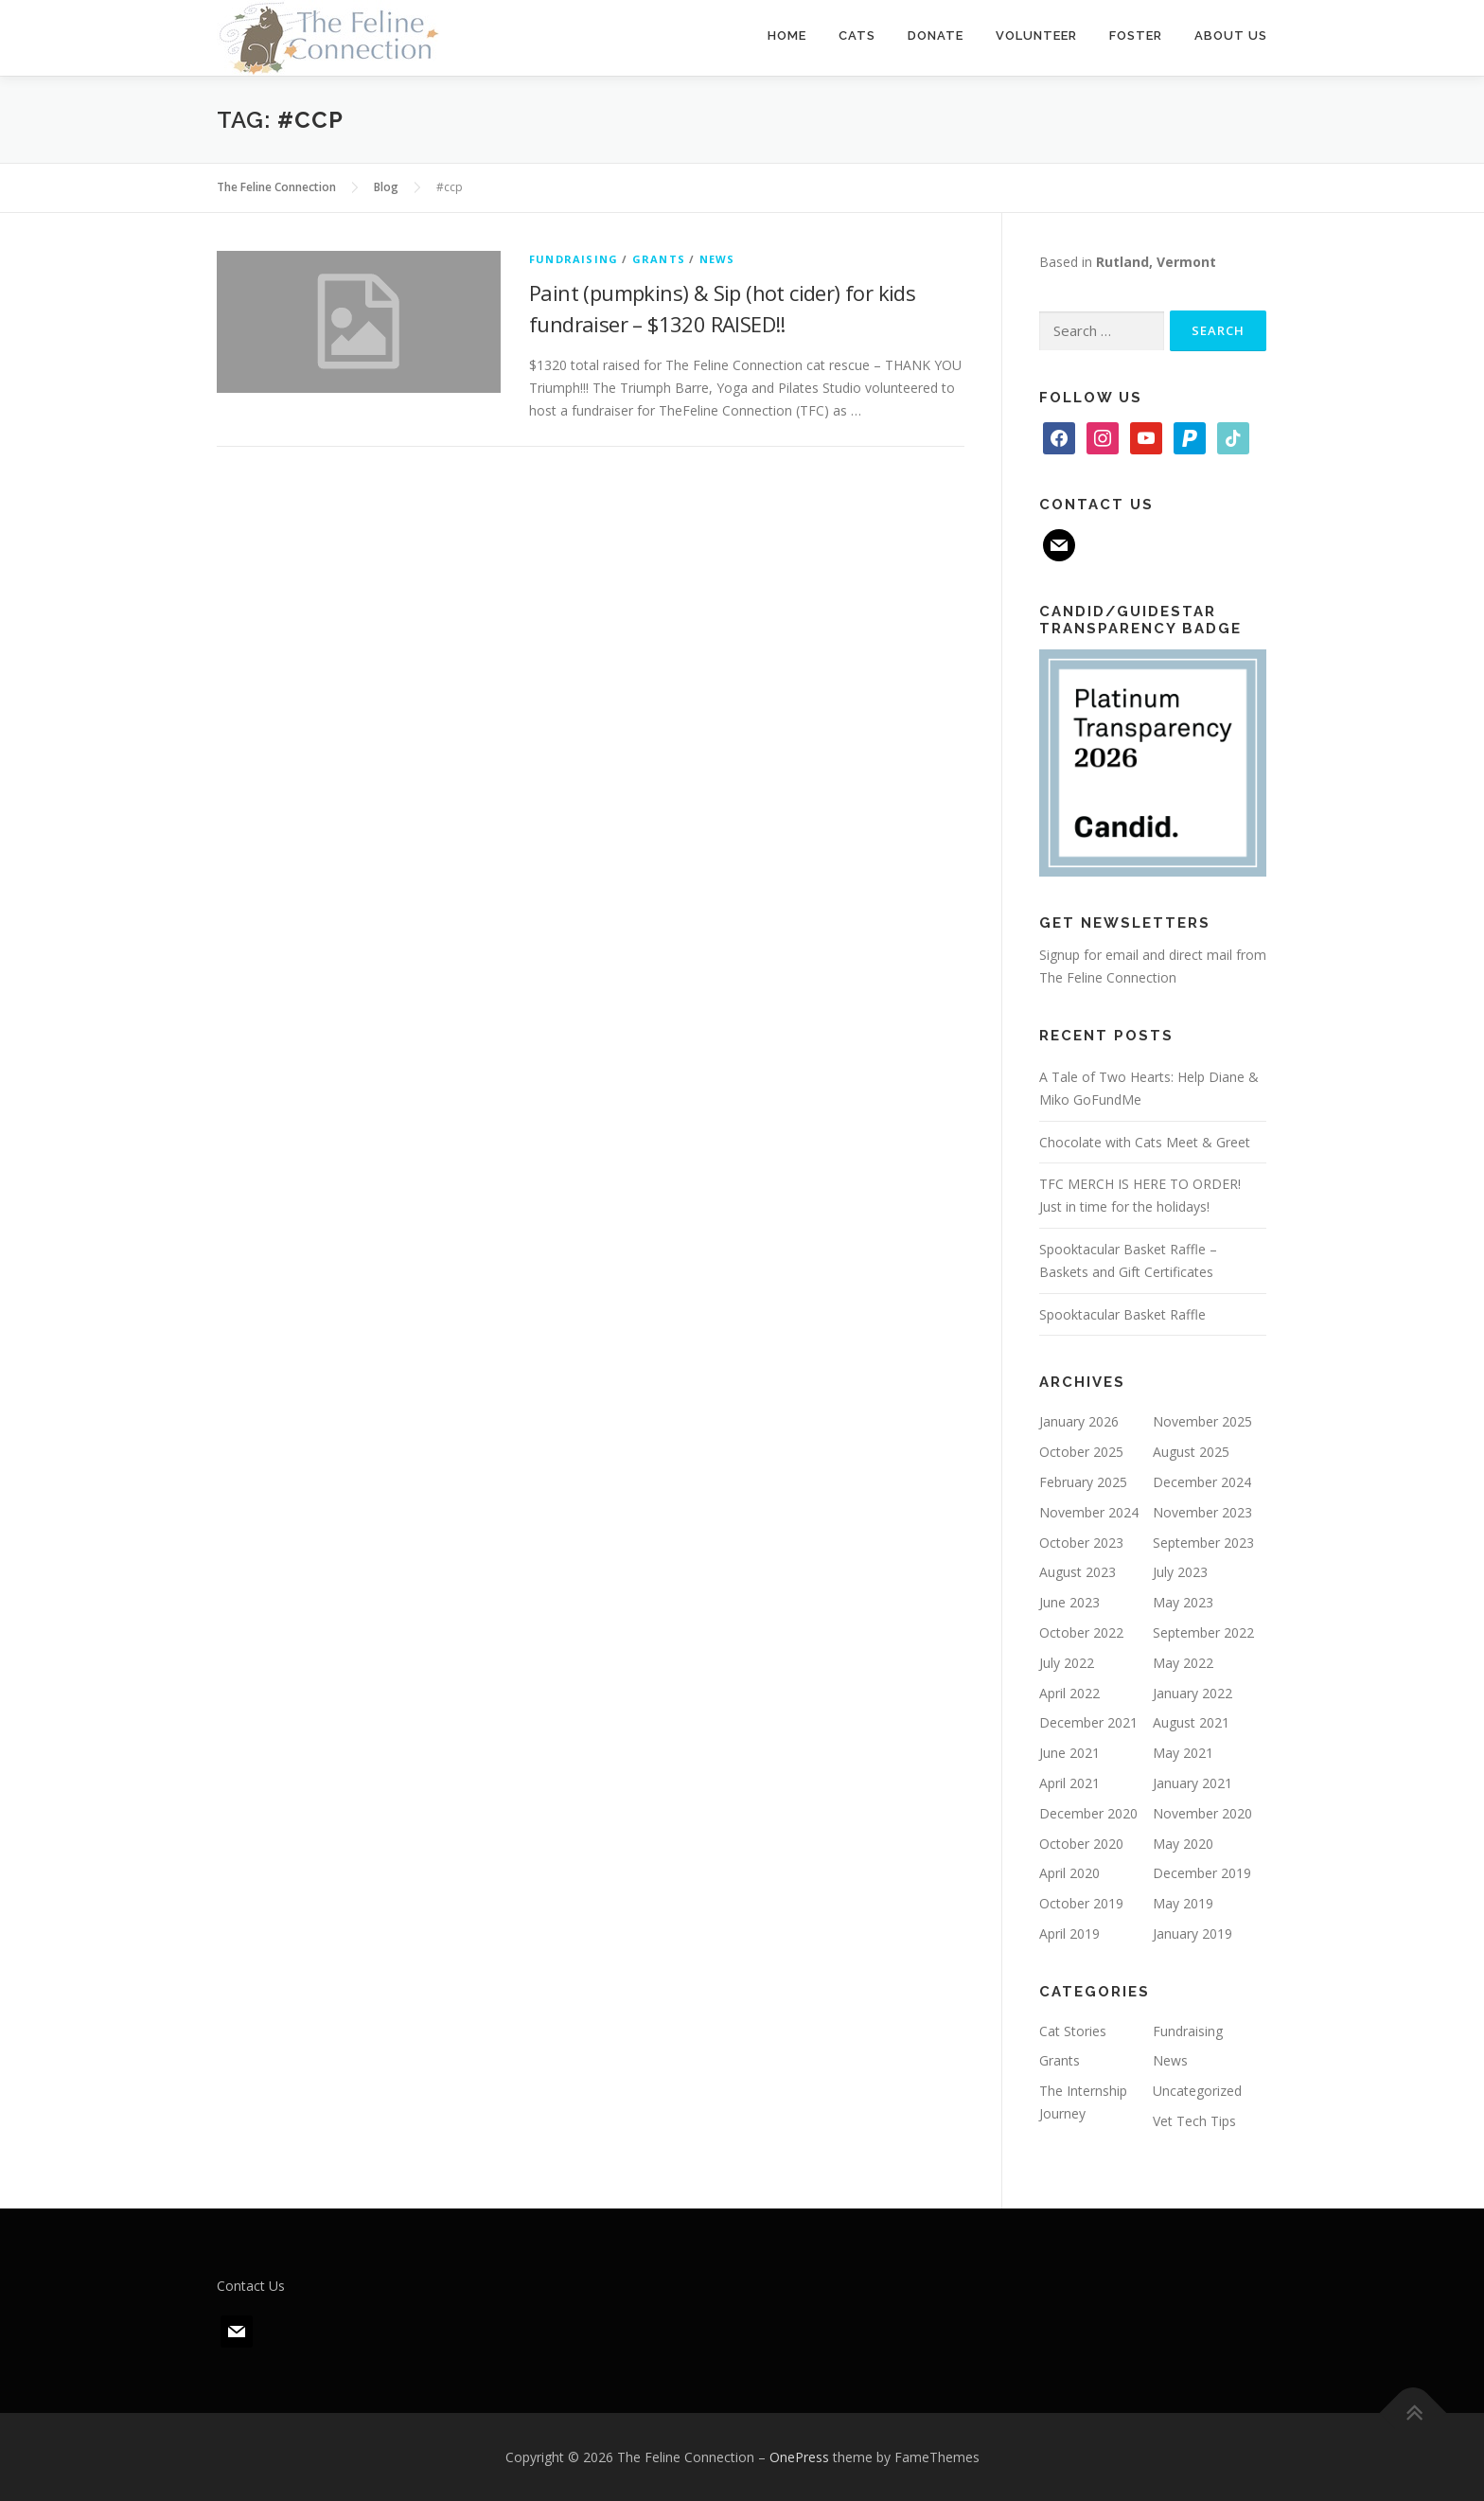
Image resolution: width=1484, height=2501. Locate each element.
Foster (1135, 35)
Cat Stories (1072, 2031)
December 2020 (1088, 1813)
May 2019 (1183, 1903)
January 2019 (1192, 1933)
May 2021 (1183, 1753)
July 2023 (1180, 1572)
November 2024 (1089, 1512)
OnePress (799, 2457)
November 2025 (1202, 1421)
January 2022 (1192, 1693)
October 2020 (1081, 1844)
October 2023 (1081, 1543)
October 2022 (1081, 1632)
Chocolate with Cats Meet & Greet (1144, 1142)
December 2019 (1202, 1873)
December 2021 (1088, 1722)
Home (787, 35)
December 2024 (1202, 1482)
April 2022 (1069, 1693)
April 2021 (1069, 1783)
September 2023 (1203, 1543)
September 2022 (1203, 1632)
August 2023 (1077, 1572)
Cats (857, 35)
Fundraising (573, 259)
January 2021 (1192, 1783)
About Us (1230, 35)
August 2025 (1191, 1452)
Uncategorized (1197, 2091)
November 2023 (1202, 1512)
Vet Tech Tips (1194, 2121)
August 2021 (1191, 1722)
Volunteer (1036, 35)
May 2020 (1183, 1844)
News (717, 259)
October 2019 (1081, 1903)
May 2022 (1183, 1663)
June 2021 (1069, 1753)
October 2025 (1081, 1452)
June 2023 (1069, 1602)
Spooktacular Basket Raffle (1122, 1314)
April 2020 (1069, 1873)
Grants (658, 259)
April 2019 (1069, 1933)
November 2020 (1202, 1813)
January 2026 (1079, 1421)
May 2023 (1183, 1602)
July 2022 (1066, 1663)
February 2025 (1083, 1482)
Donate (935, 35)
